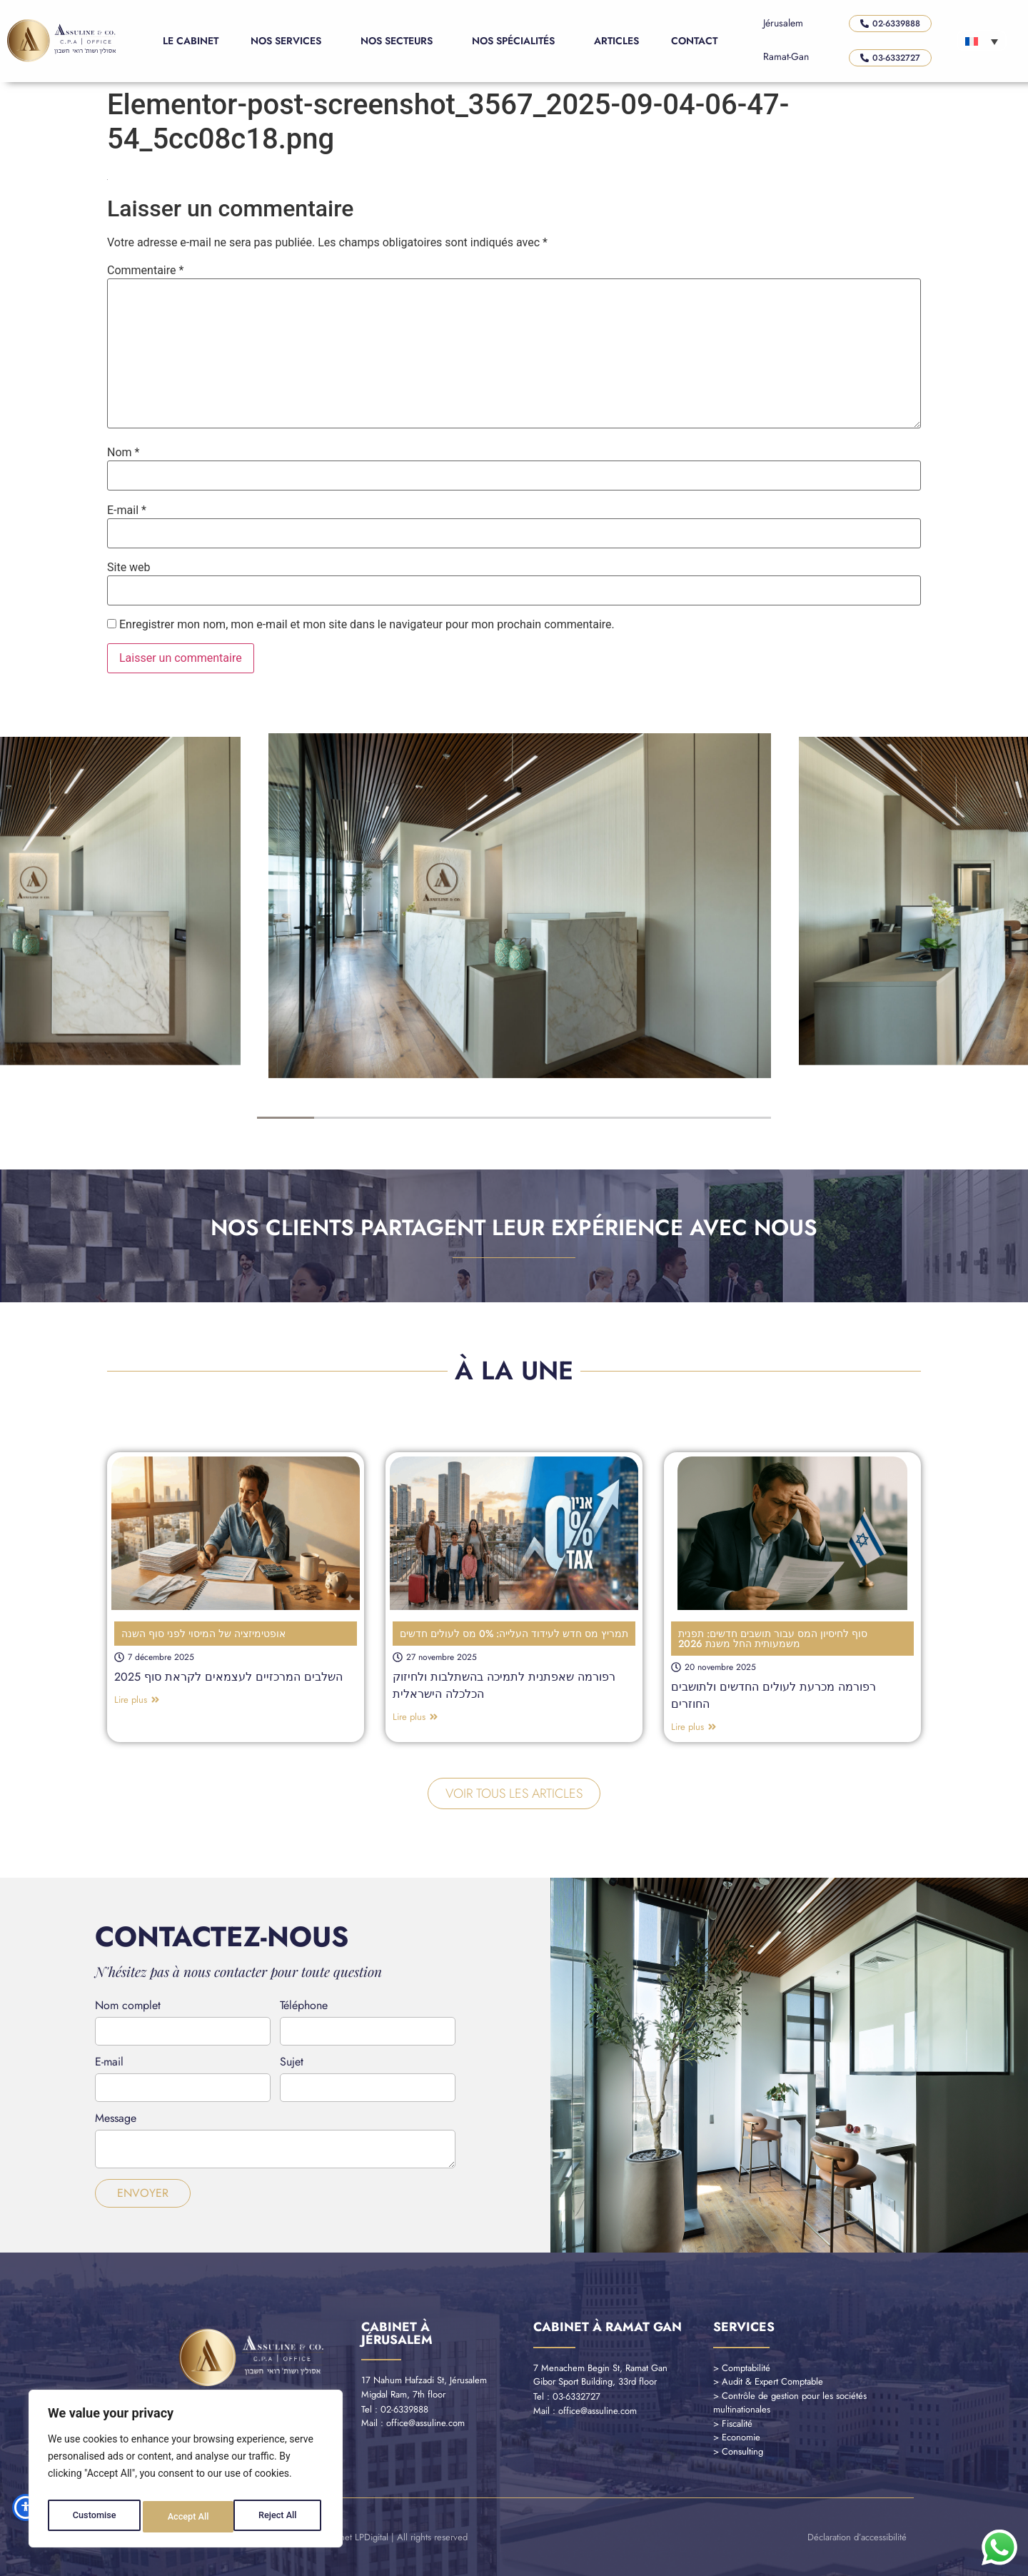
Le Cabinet (190, 41)
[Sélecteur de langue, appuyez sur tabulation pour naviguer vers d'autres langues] (982, 40)
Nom (123, 452)
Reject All (187, 2516)
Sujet (291, 2063)
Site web (129, 567)
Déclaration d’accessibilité (857, 2537)
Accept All (279, 2516)
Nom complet (128, 2006)
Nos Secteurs (400, 41)
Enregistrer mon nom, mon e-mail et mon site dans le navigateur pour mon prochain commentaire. (367, 624)
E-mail (126, 510)
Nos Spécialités (517, 41)
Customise (93, 2516)
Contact (694, 41)
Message (115, 2119)
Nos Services (289, 41)
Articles (616, 41)
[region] (186, 2472)
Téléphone (304, 2006)
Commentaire (145, 270)
